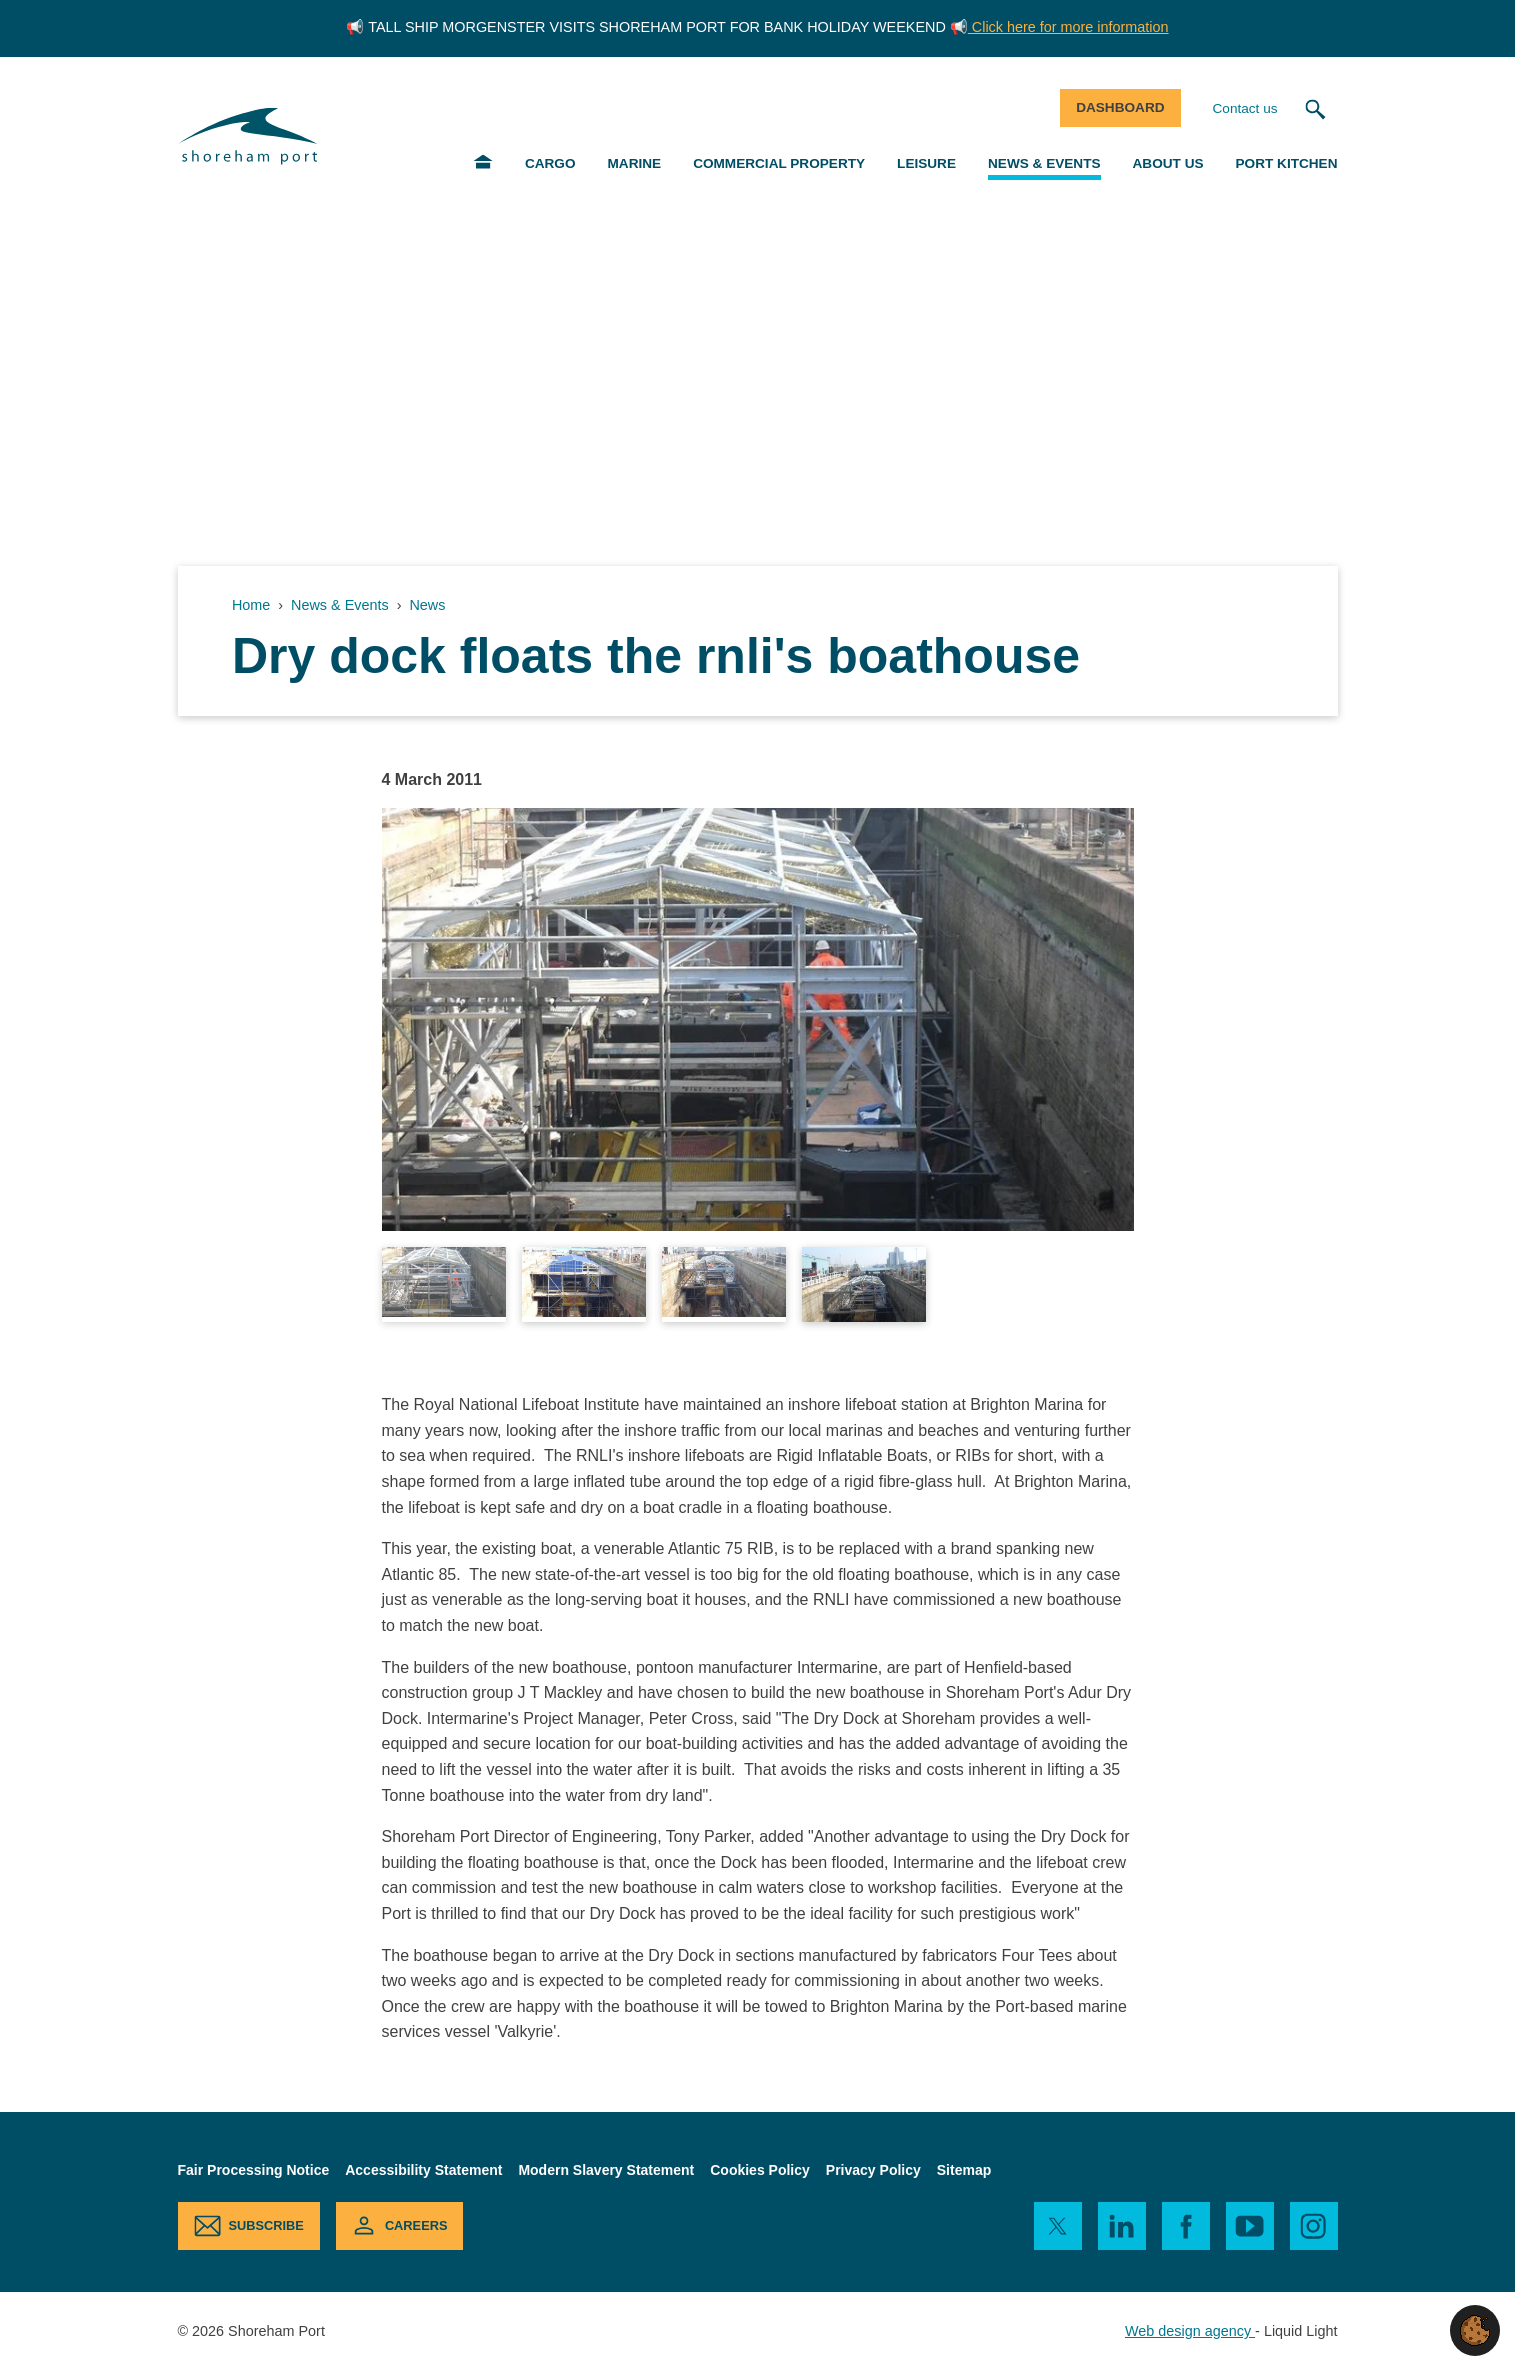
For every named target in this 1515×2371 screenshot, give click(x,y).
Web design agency (1190, 2331)
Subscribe (266, 2225)
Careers (416, 2225)
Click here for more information (1068, 27)
